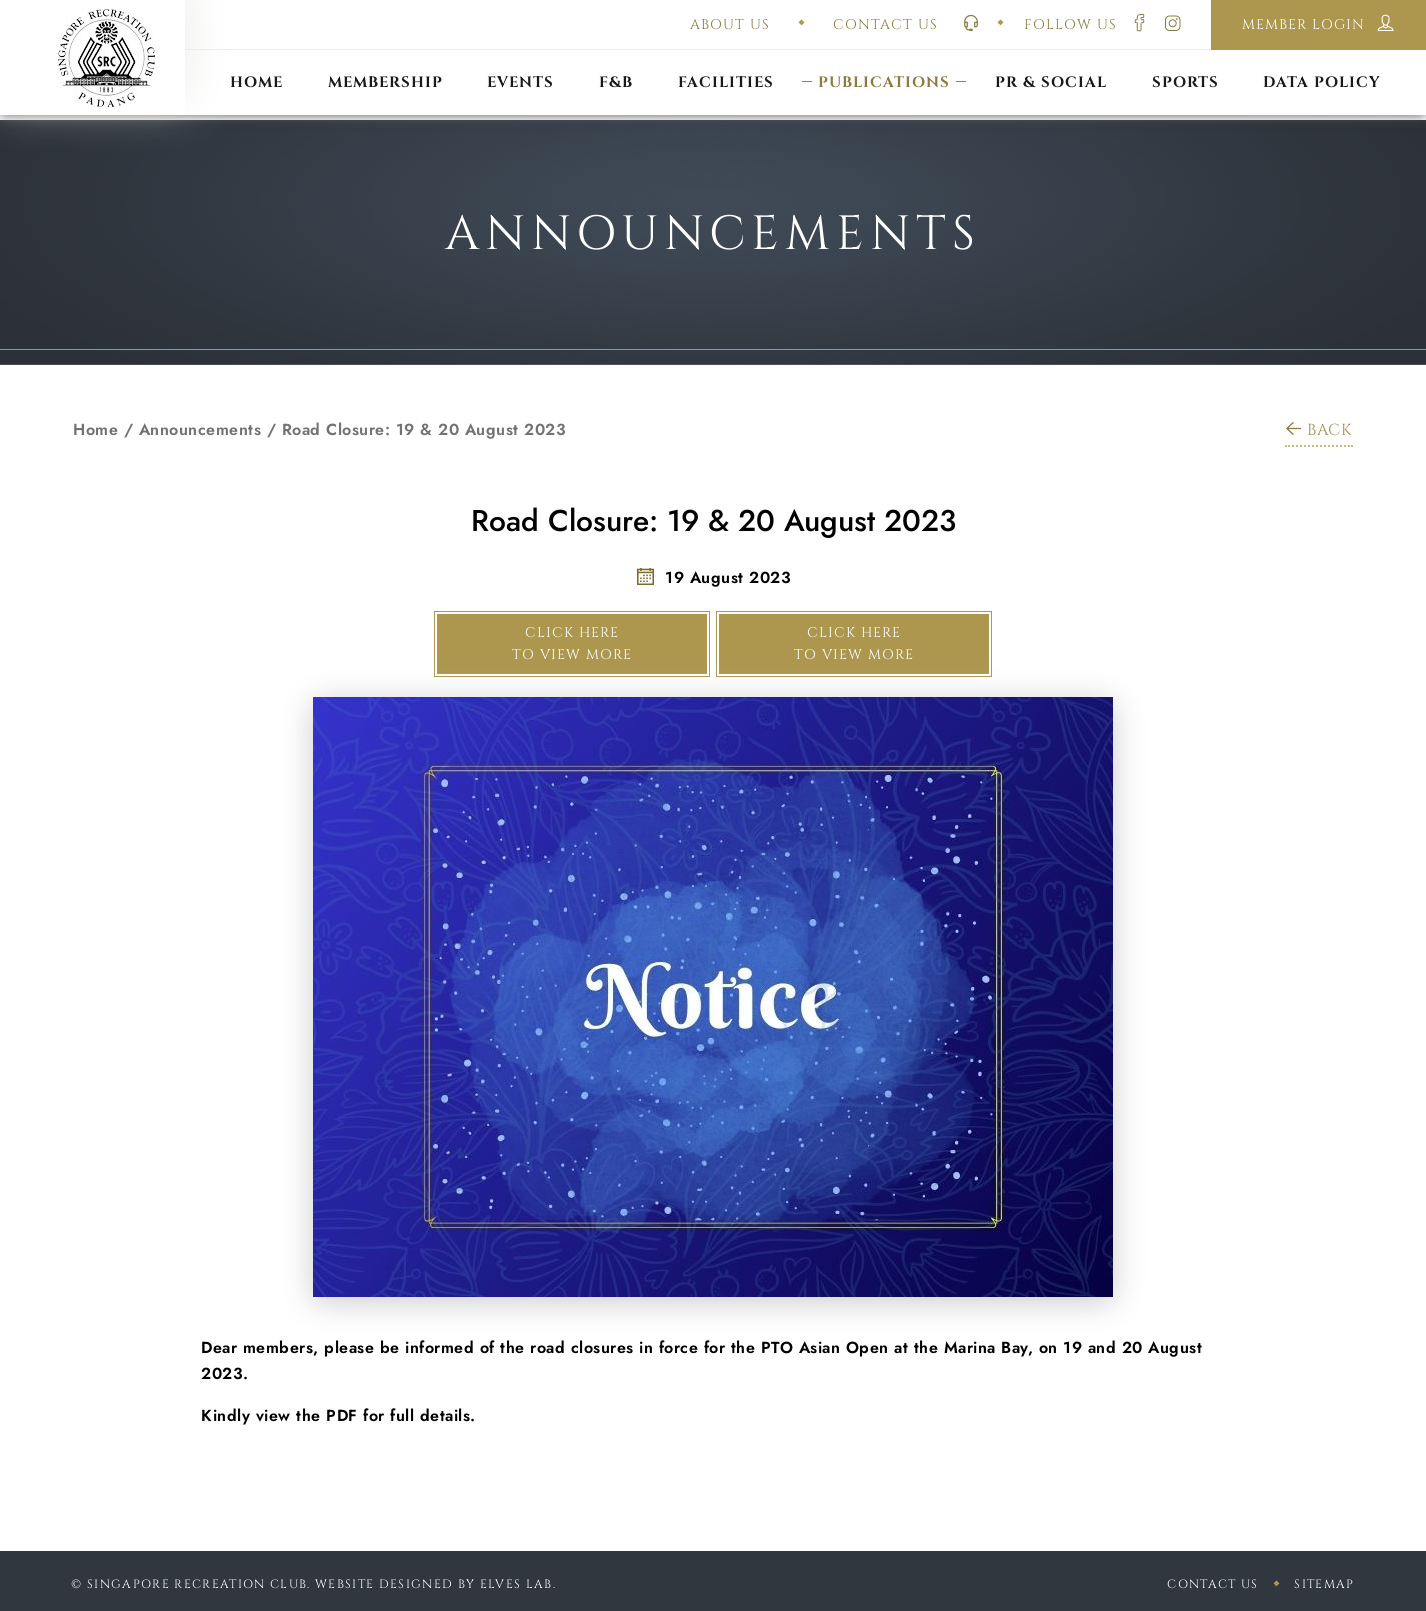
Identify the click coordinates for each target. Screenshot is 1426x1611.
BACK (1319, 430)
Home (95, 429)
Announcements (200, 429)
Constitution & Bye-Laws (884, 57)
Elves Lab (516, 1584)
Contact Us (1212, 1584)
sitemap (1324, 1584)
